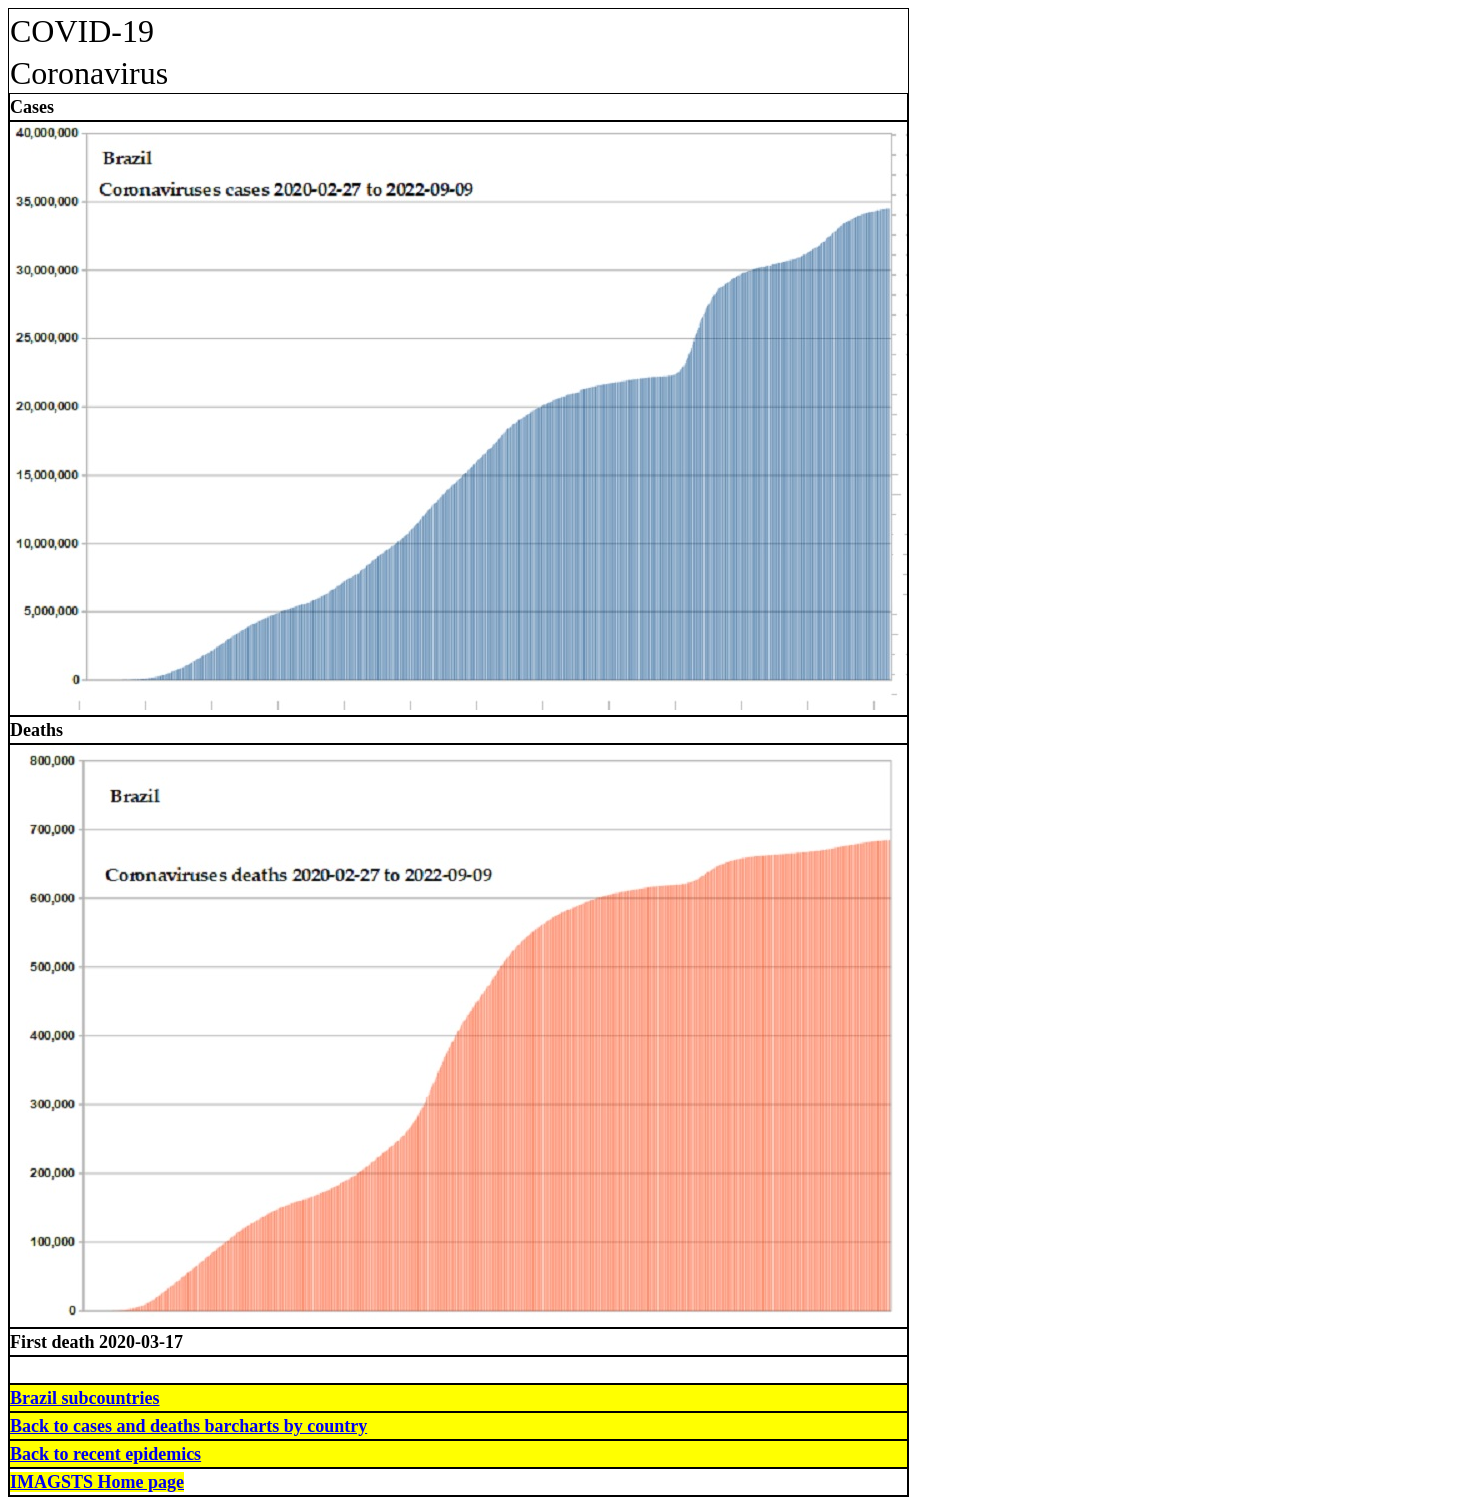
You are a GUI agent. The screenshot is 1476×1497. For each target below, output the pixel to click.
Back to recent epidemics (105, 1454)
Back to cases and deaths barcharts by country (188, 1426)
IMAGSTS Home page (97, 1482)
